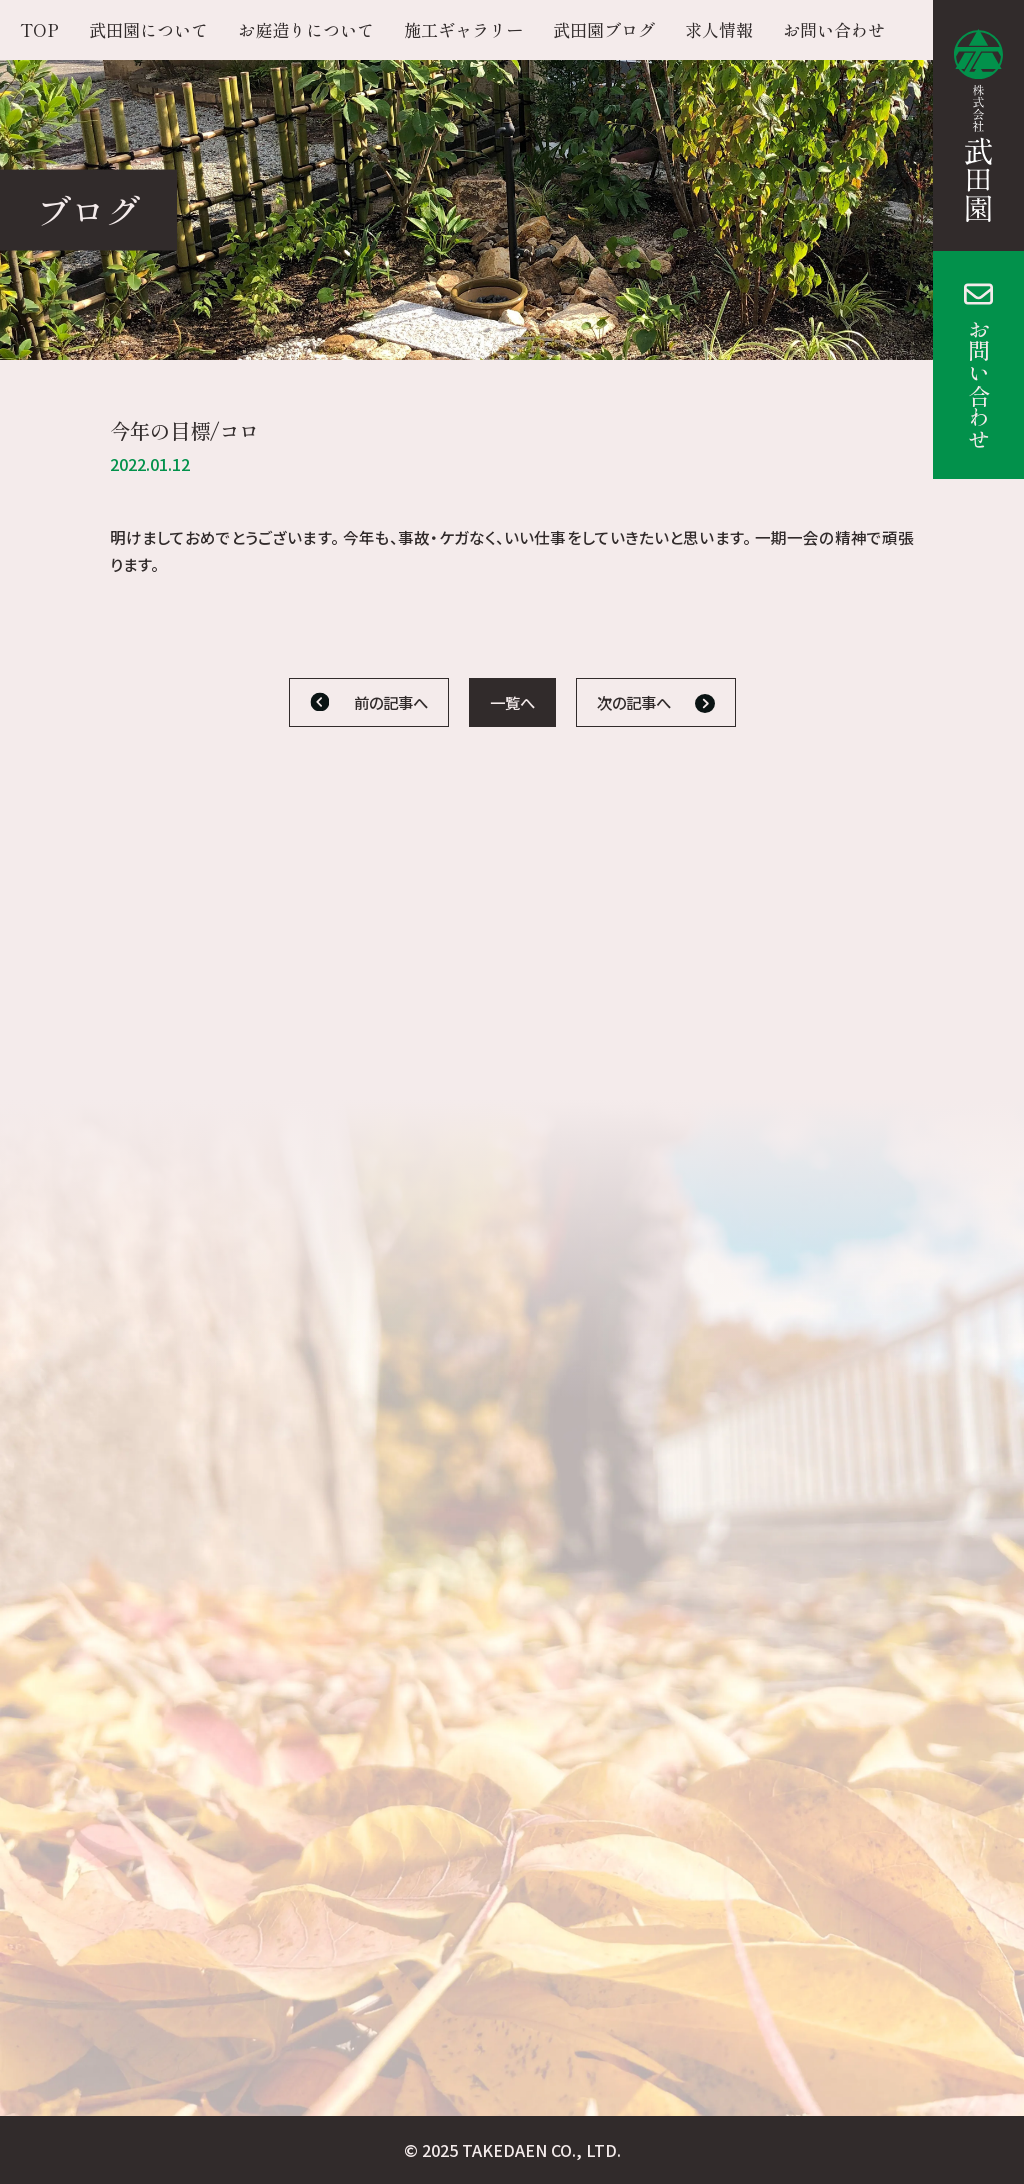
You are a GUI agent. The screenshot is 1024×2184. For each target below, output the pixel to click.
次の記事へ (634, 702)
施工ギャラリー (463, 29)
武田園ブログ (604, 29)
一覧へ (512, 702)
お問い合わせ (979, 384)
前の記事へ (391, 702)
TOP (39, 29)
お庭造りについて (306, 29)
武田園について (148, 29)
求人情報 (719, 29)
